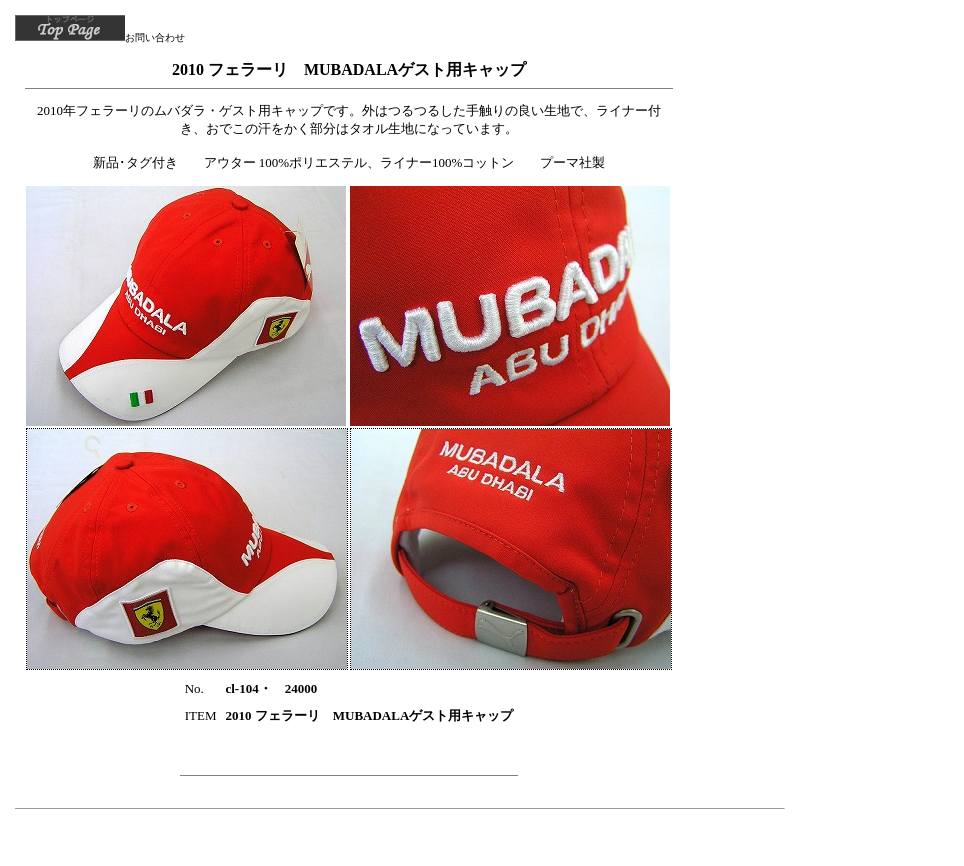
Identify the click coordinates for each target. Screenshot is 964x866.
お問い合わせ (155, 37)
